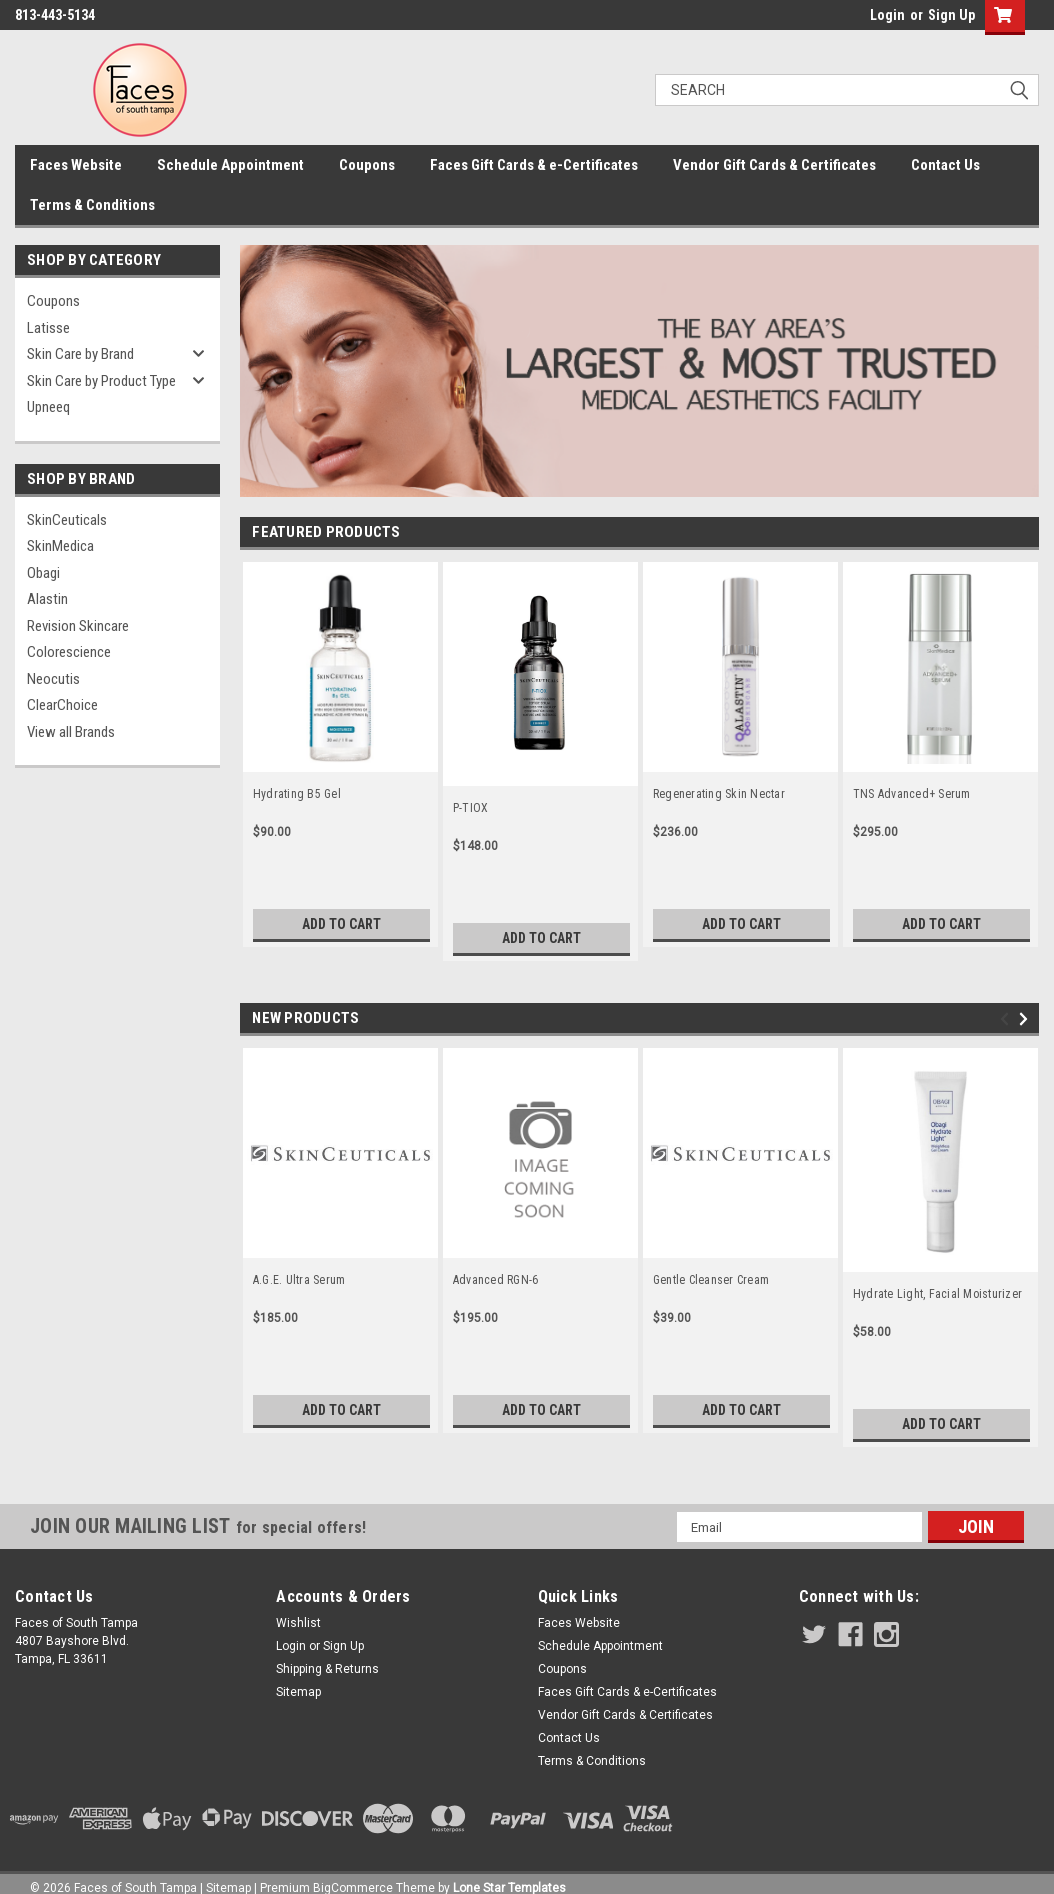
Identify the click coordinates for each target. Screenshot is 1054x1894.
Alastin (47, 599)
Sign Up (951, 15)
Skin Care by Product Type (101, 381)
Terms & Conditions (92, 205)
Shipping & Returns (327, 1669)
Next (1026, 1019)
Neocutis (53, 679)
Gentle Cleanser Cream (711, 1280)
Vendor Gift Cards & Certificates (774, 165)
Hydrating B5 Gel (297, 794)
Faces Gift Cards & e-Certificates (534, 165)
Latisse (48, 328)
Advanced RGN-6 (496, 1280)
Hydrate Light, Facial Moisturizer (937, 1294)
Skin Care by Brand (80, 354)
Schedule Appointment (230, 165)
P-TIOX (471, 808)
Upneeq (48, 407)
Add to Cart (341, 924)
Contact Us (945, 165)
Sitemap (298, 1692)
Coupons (367, 165)
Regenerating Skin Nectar (719, 794)
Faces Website (76, 165)
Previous (1007, 1019)
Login (887, 15)
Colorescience (69, 652)
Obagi (43, 573)
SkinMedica (60, 546)
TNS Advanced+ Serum (912, 794)
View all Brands (71, 732)
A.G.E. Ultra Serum (299, 1280)
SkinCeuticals (67, 520)
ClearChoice (62, 705)
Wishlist (298, 1623)
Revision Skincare (78, 626)
